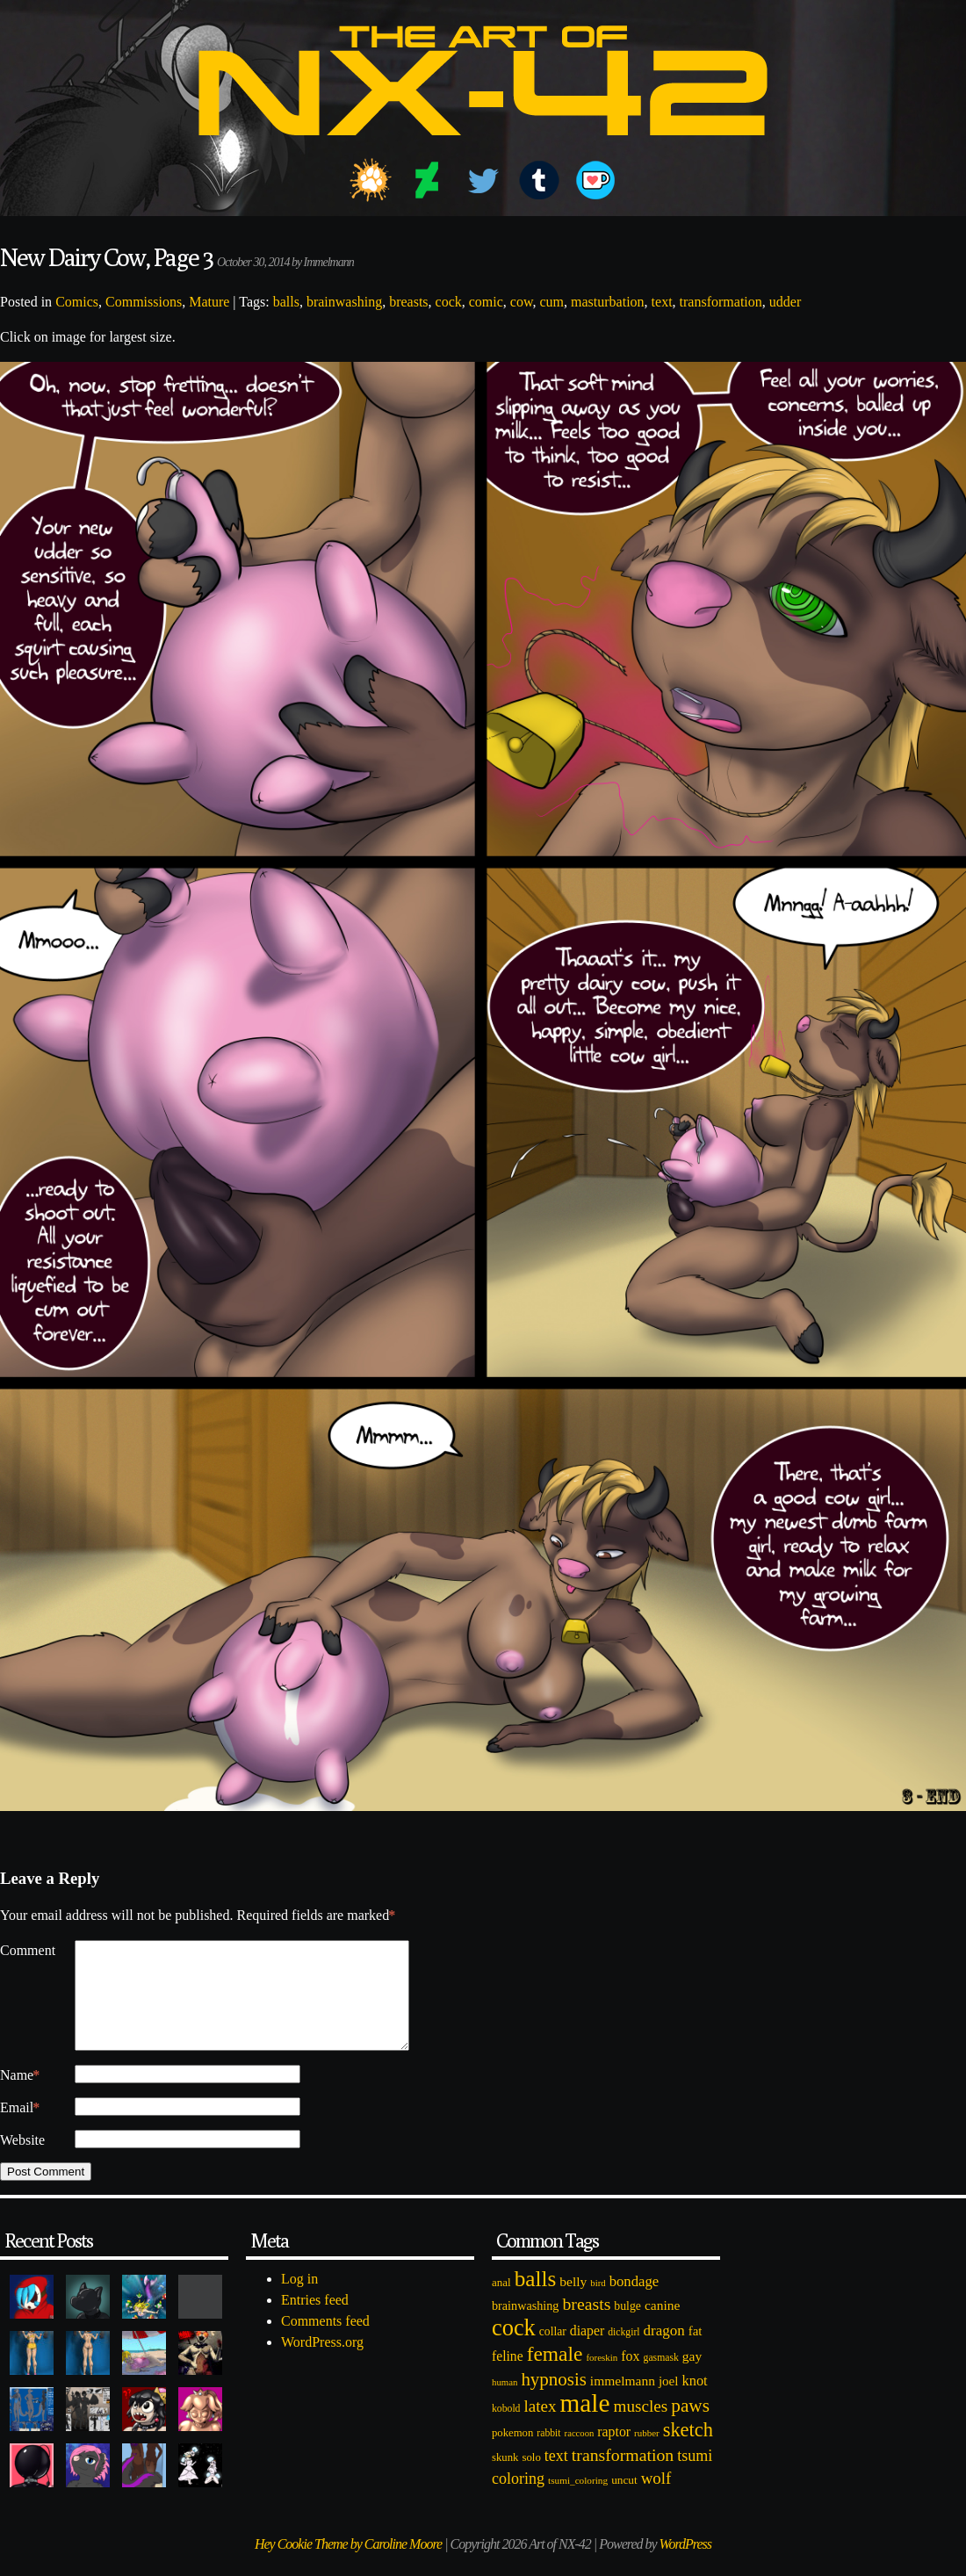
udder (785, 301)
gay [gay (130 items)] (692, 2377)
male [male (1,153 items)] (584, 2424)
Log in (299, 2299)
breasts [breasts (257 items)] (586, 2324)
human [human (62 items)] (504, 2403)
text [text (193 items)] (556, 2477)
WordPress (685, 2565)
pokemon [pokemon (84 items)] (512, 2454)
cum (551, 301)
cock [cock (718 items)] (514, 2348)
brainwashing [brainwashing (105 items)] (525, 2327)
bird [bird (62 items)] (597, 2303)
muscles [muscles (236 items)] (640, 2427)
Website (22, 2161)
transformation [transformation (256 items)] (623, 2476)
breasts (408, 301)
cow (521, 301)
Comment (27, 1950)
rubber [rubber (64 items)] (647, 2454)
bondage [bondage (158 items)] (634, 2302)
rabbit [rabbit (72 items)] (548, 2454)
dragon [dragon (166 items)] (664, 2351)
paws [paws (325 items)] (690, 2426)
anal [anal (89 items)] (501, 2303)
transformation (721, 301)
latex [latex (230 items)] (539, 2427)
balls (286, 301)
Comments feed (325, 2341)
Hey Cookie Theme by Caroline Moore (348, 2565)
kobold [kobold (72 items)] (506, 2429)
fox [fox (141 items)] (630, 2377)
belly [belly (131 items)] (573, 2302)
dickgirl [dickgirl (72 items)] (623, 2353)
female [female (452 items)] (555, 2374)
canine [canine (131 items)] (662, 2326)
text (662, 301)
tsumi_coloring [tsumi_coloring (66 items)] (578, 2501)
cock (449, 301)
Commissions (143, 301)
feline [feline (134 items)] (507, 2377)
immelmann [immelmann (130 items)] (622, 2401)
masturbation (608, 301)
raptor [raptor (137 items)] (614, 2452)
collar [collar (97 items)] (552, 2352)
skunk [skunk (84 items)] (505, 2478)
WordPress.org (322, 2363)
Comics (76, 301)
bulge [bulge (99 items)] (627, 2327)
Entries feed (315, 2320)
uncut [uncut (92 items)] (624, 2500)
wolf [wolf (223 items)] (656, 2499)
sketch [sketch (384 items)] (688, 2451)
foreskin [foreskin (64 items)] (601, 2378)
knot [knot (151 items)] (695, 2401)
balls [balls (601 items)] (536, 2300)
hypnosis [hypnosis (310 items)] (553, 2400)
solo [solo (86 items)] (531, 2478)
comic (486, 301)
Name (20, 2096)
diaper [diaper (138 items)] (587, 2351)
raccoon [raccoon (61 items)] (580, 2454)
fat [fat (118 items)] (695, 2352)
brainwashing (344, 301)
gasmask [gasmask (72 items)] (661, 2379)
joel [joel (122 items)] (669, 2402)
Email (20, 2128)
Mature (209, 301)
